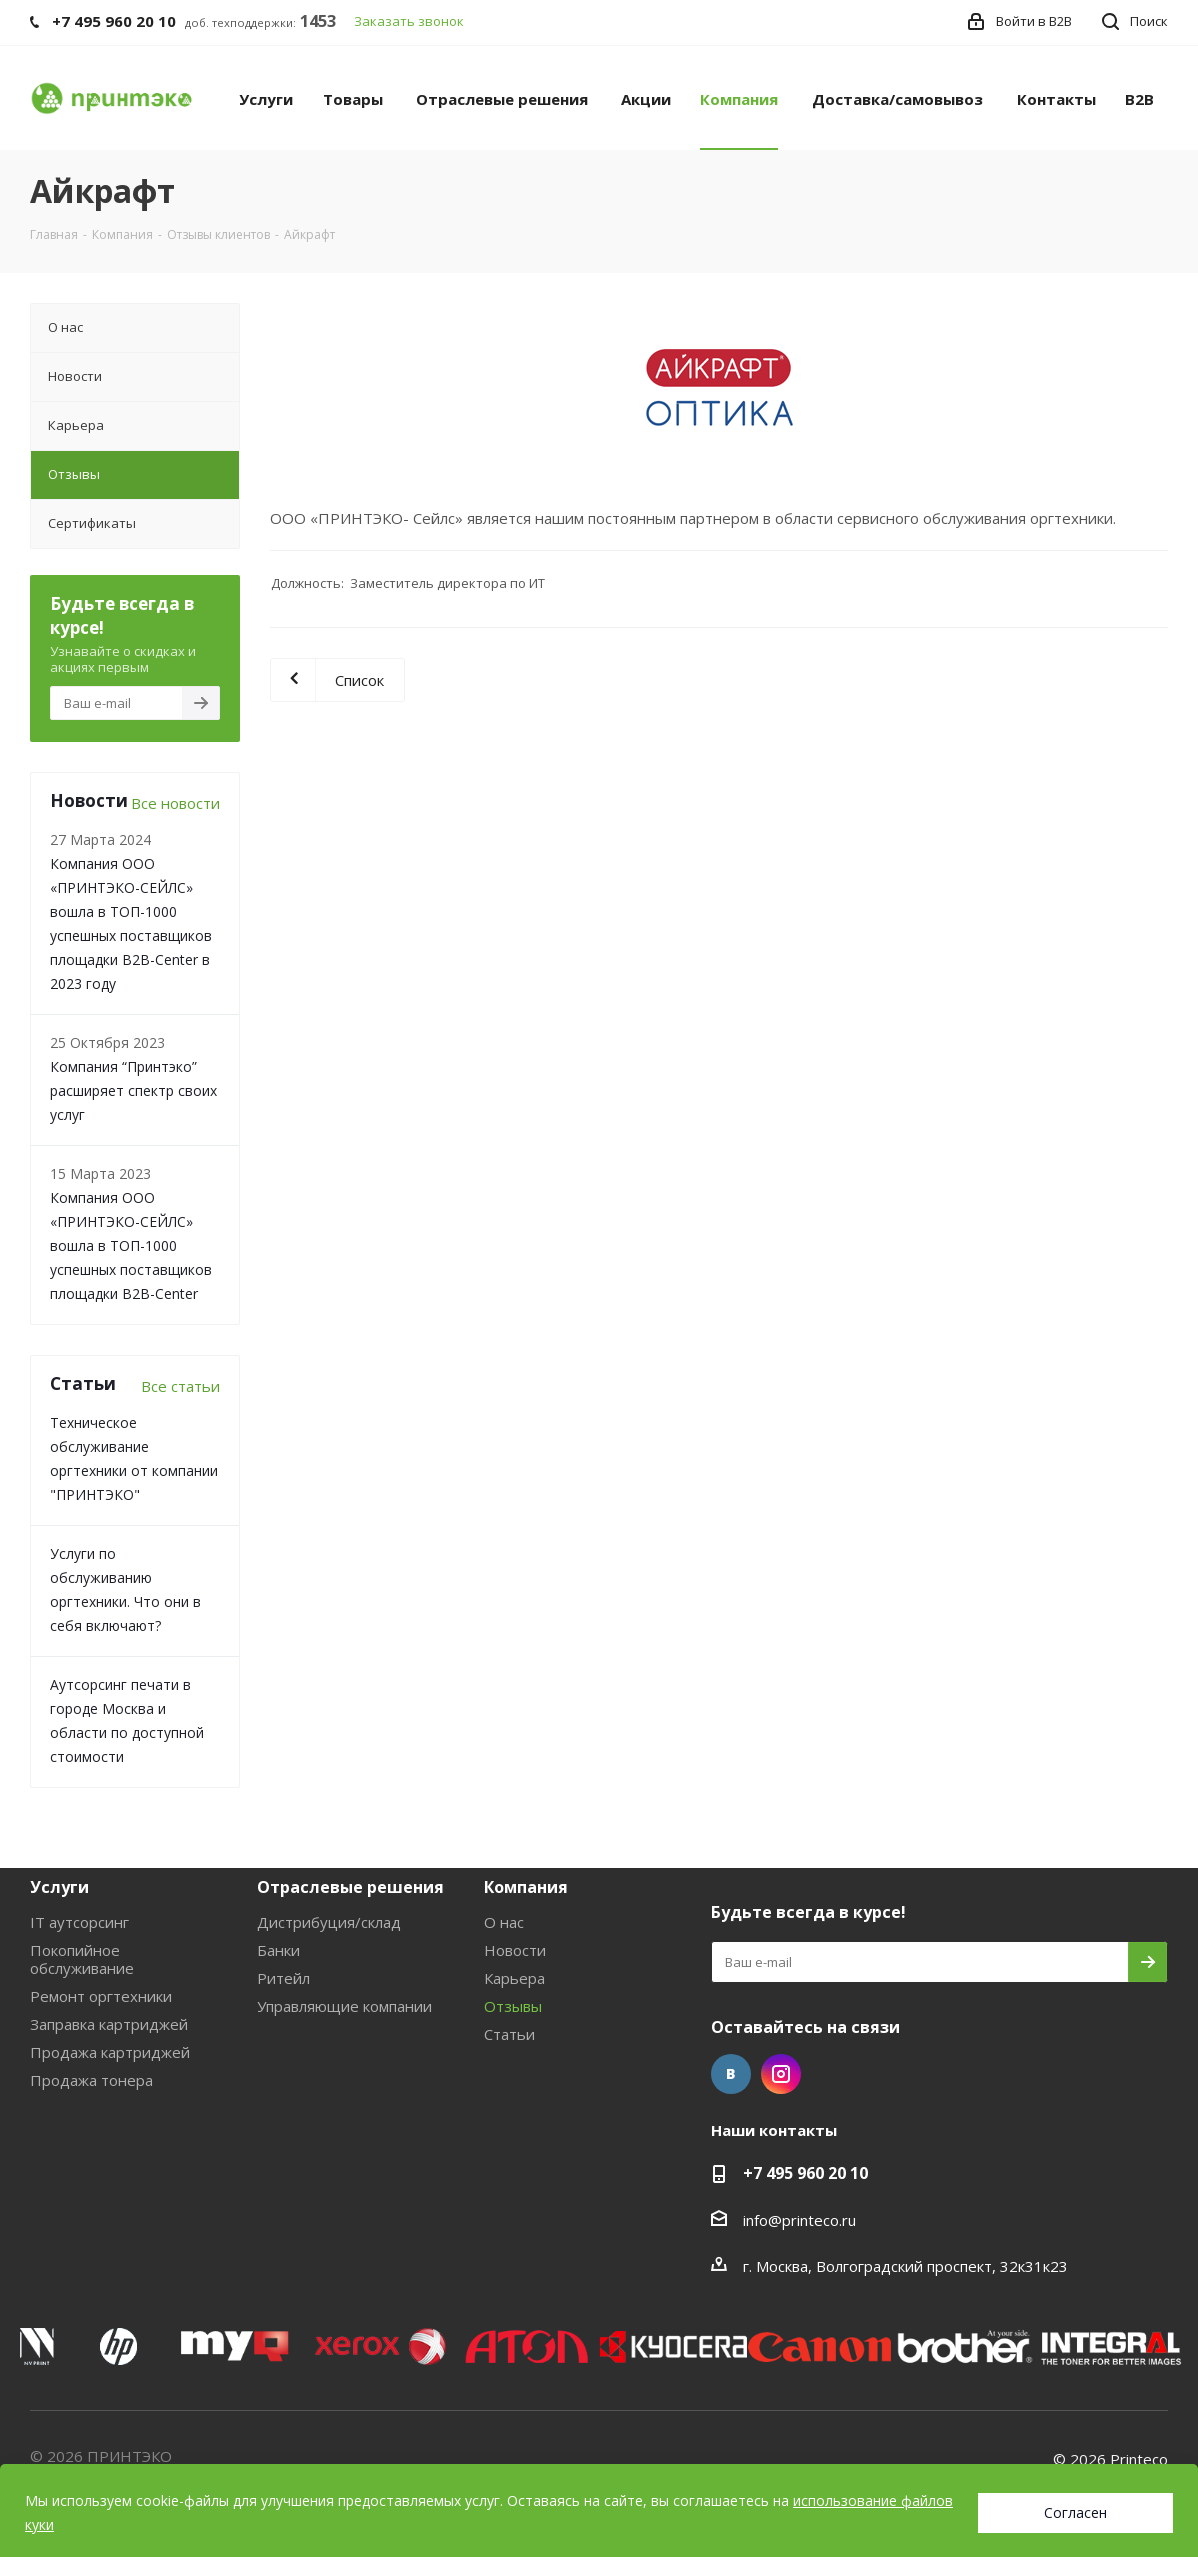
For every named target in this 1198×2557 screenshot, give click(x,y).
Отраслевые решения (350, 1887)
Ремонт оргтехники (101, 1996)
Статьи (509, 2034)
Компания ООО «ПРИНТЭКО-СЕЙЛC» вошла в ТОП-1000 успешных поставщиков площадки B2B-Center (131, 1245)
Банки (278, 1950)
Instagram (781, 2074)
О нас (504, 1922)
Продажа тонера (91, 2080)
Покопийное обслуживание (82, 1959)
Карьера (514, 1978)
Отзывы (513, 2006)
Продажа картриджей (110, 2052)
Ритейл (283, 1978)
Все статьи (180, 1386)
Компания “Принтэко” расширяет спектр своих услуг (133, 1090)
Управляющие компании (344, 2006)
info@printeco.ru (799, 2220)
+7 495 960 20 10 (805, 2173)
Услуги (59, 1887)
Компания (526, 1887)
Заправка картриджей (109, 2024)
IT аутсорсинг (79, 1922)
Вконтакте (731, 2074)
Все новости (175, 803)
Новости (515, 1950)
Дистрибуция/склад (329, 1922)
